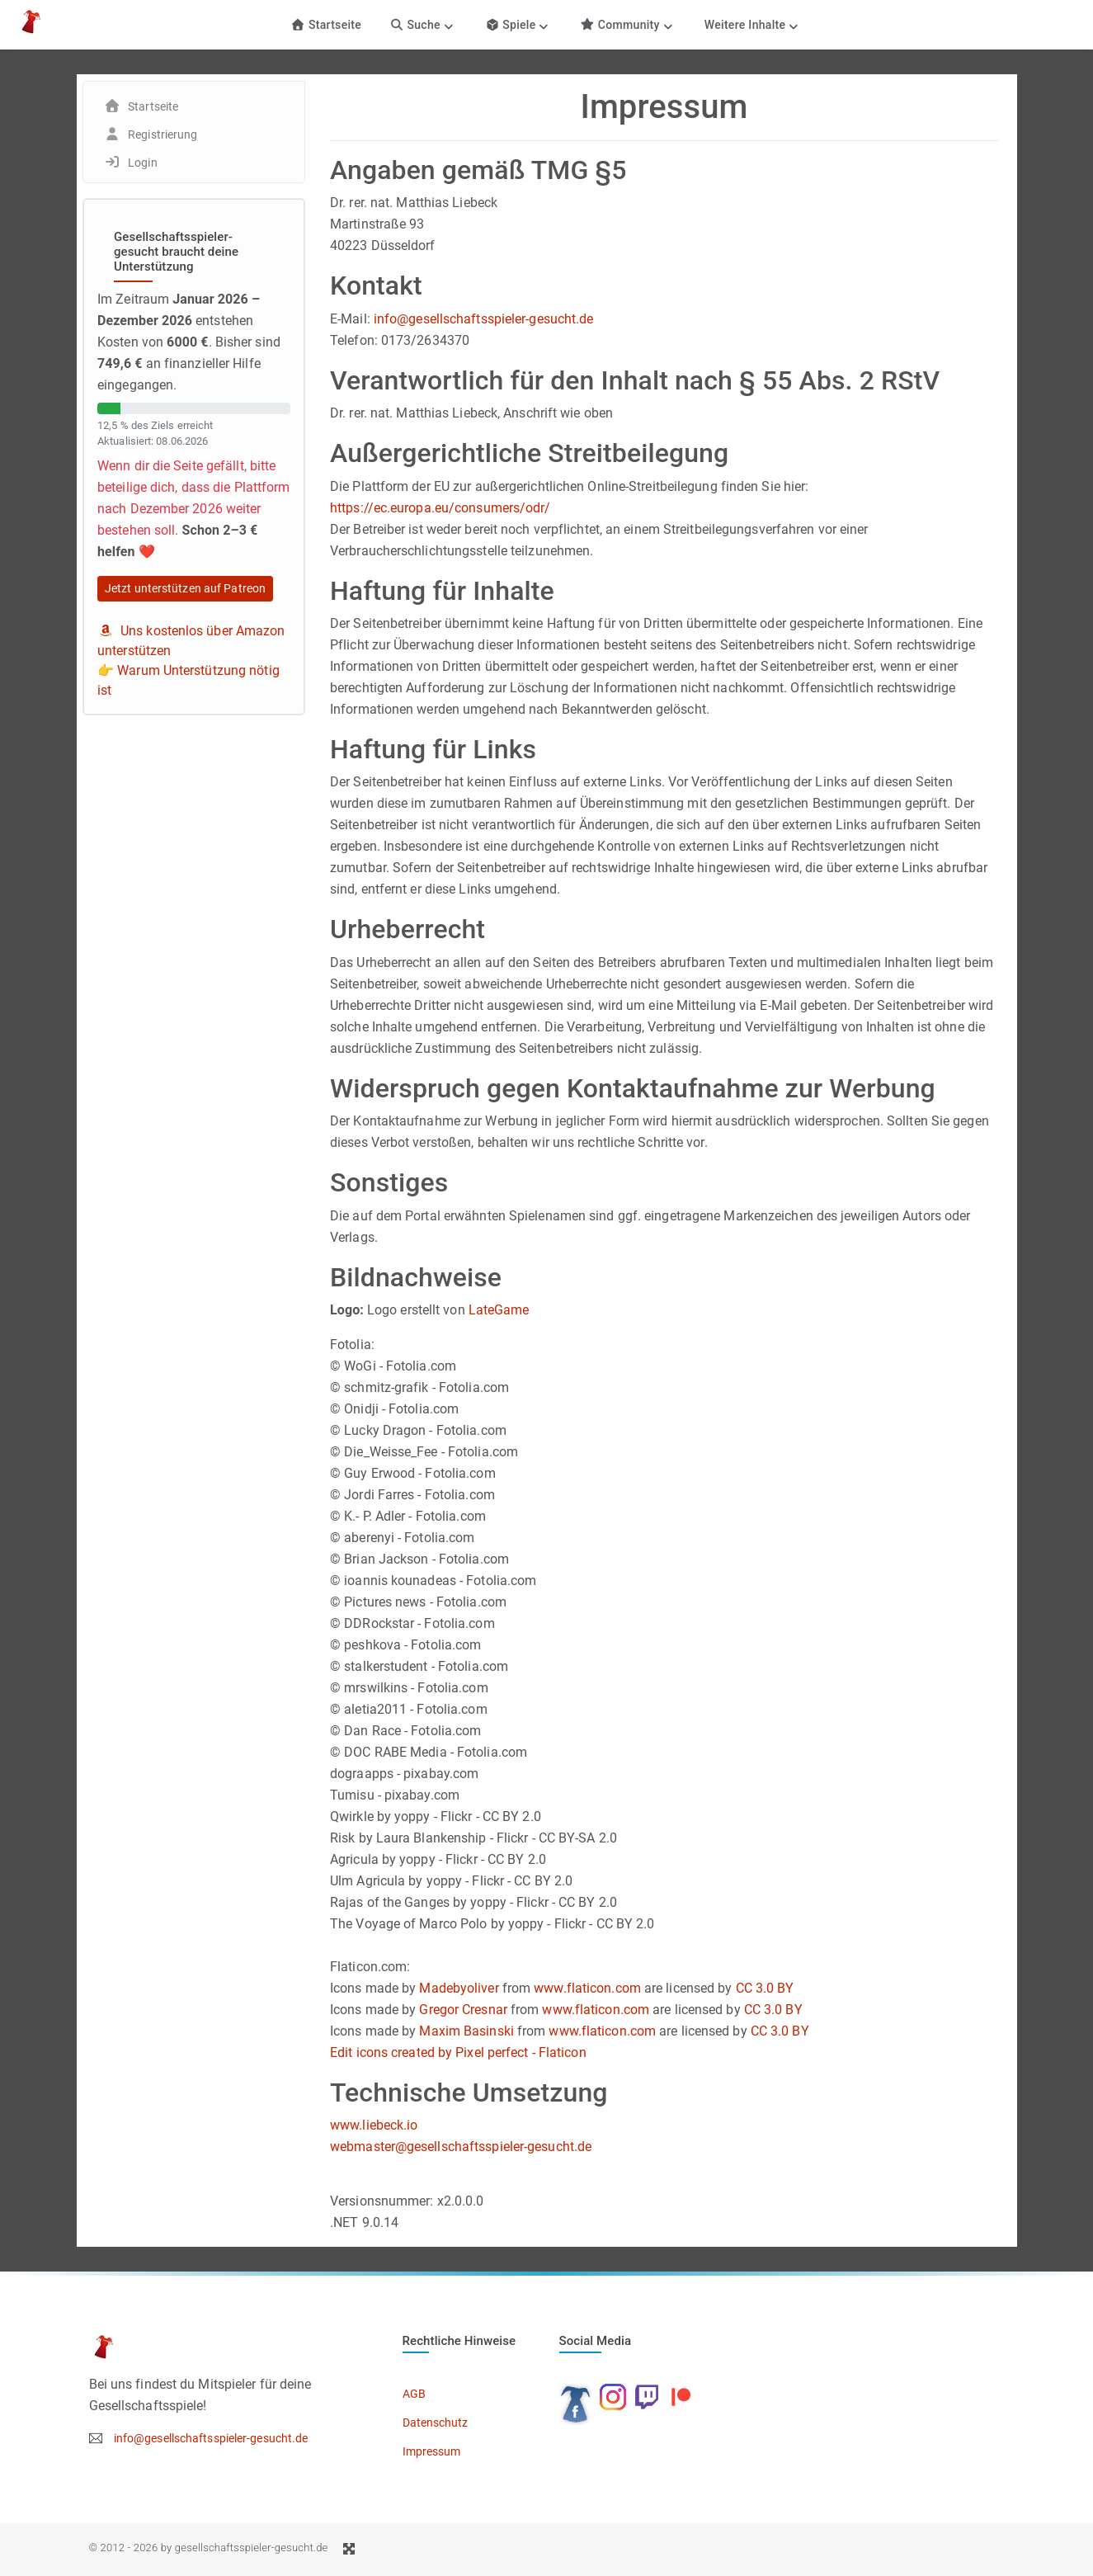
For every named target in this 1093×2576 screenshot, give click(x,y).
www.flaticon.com (587, 1988)
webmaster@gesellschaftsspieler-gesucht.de (460, 2146)
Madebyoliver (458, 1988)
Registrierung (162, 134)
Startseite (326, 24)
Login (143, 162)
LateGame (499, 1310)
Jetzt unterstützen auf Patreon (185, 588)
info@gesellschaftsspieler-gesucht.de (484, 319)
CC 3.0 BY (765, 1988)
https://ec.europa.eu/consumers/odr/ (440, 508)
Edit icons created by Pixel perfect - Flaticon (458, 2052)
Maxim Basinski (466, 2031)
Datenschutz (436, 2422)
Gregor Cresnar (462, 2009)
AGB (414, 2393)
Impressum (432, 2451)
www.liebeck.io (373, 2125)
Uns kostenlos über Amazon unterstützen (191, 640)
